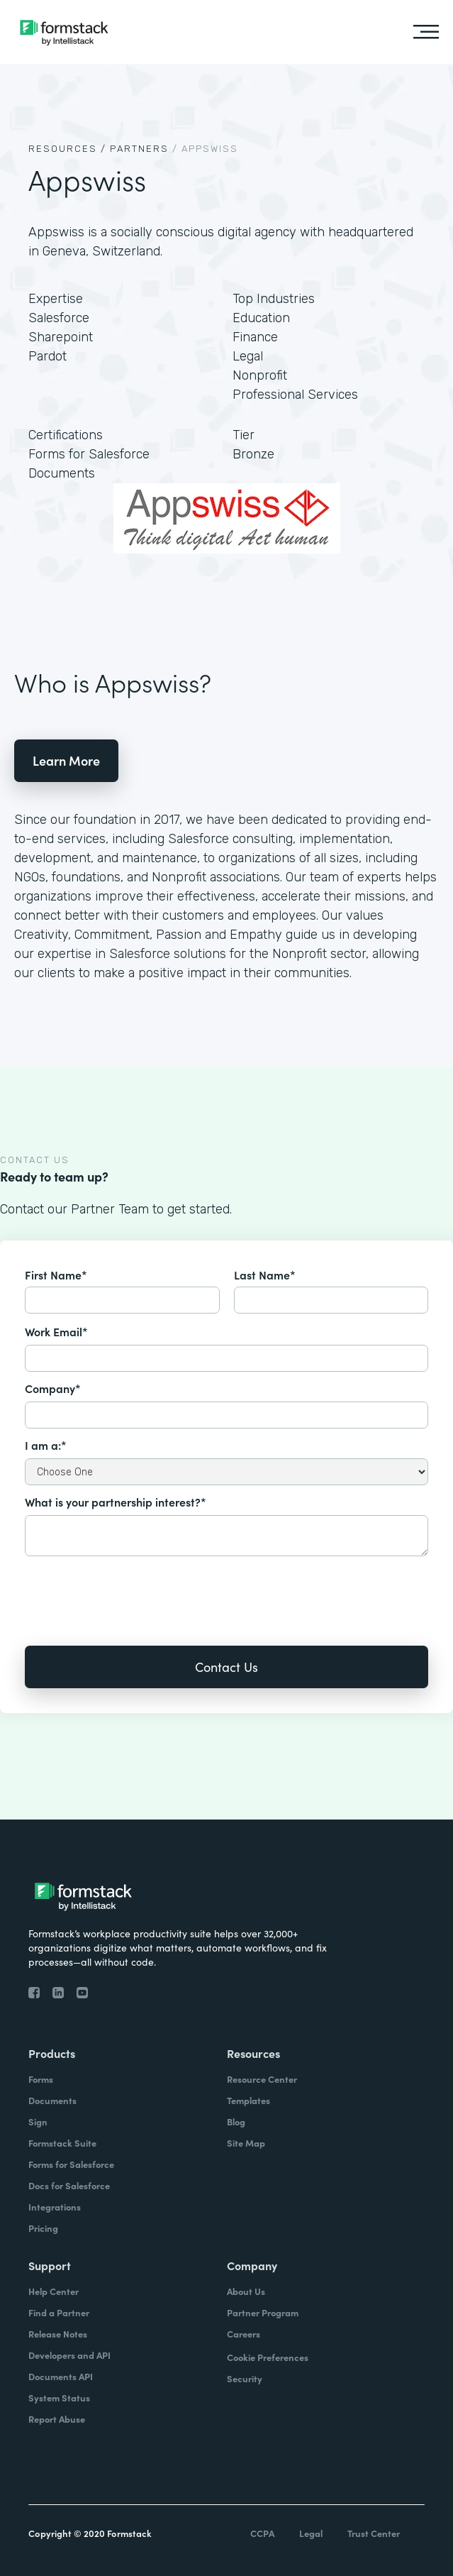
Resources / (67, 148)
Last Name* (265, 1274)
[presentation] (132, 1591)
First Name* (56, 1274)
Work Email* (56, 1331)
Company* (53, 1388)
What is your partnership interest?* (115, 1501)
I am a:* (46, 1445)
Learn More (66, 760)
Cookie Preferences (267, 2357)
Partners (139, 148)
